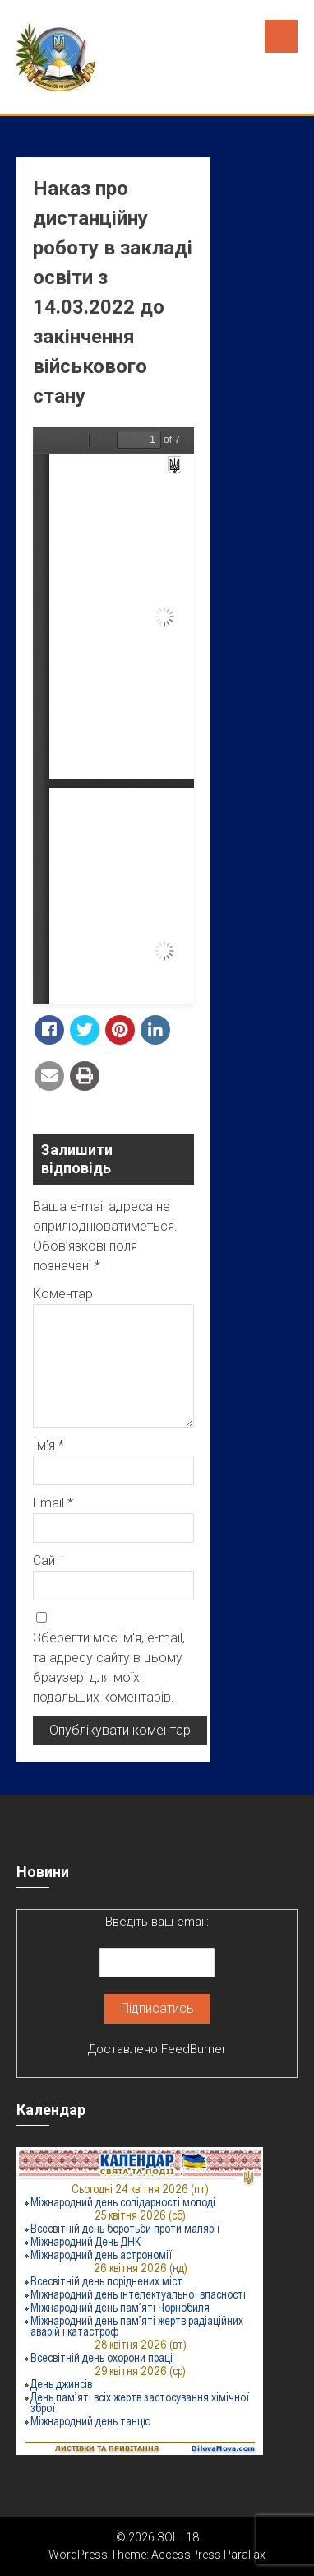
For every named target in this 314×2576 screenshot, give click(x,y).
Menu (281, 36)
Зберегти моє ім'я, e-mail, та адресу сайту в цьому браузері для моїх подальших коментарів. (109, 1667)
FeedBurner (193, 2049)
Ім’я (48, 1445)
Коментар (63, 1294)
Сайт (47, 1560)
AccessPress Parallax (208, 2554)
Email (53, 1503)
